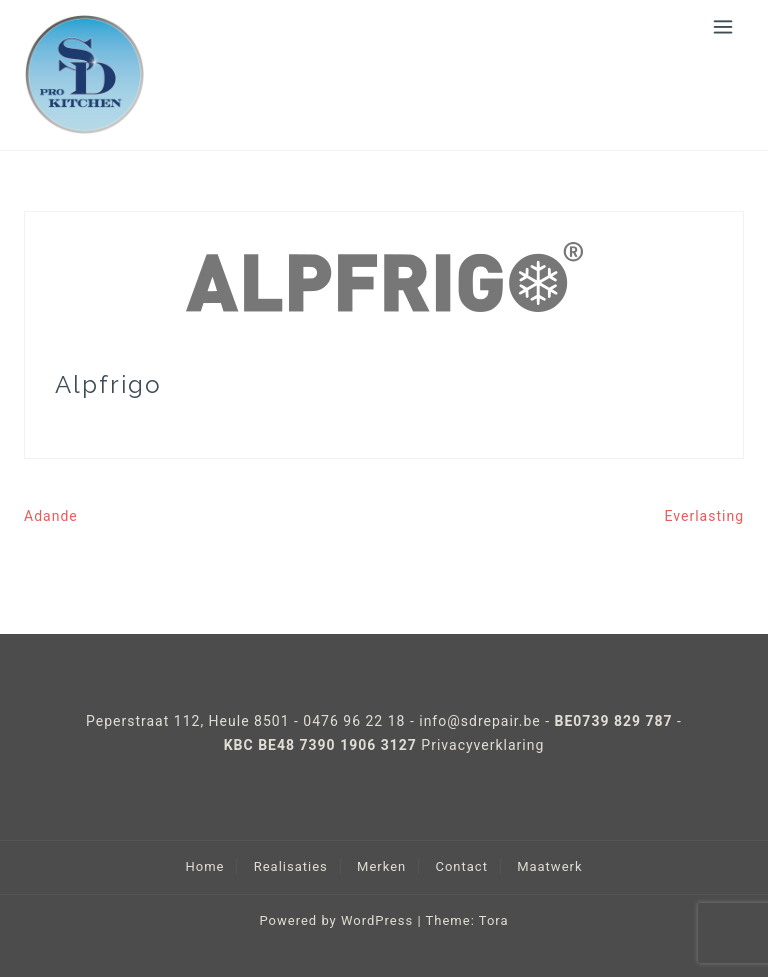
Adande (51, 516)
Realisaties (291, 866)
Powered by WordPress (336, 920)
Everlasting (704, 516)
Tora (494, 920)
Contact (461, 866)
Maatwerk (549, 866)
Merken (381, 866)
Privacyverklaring (482, 745)
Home (204, 866)
